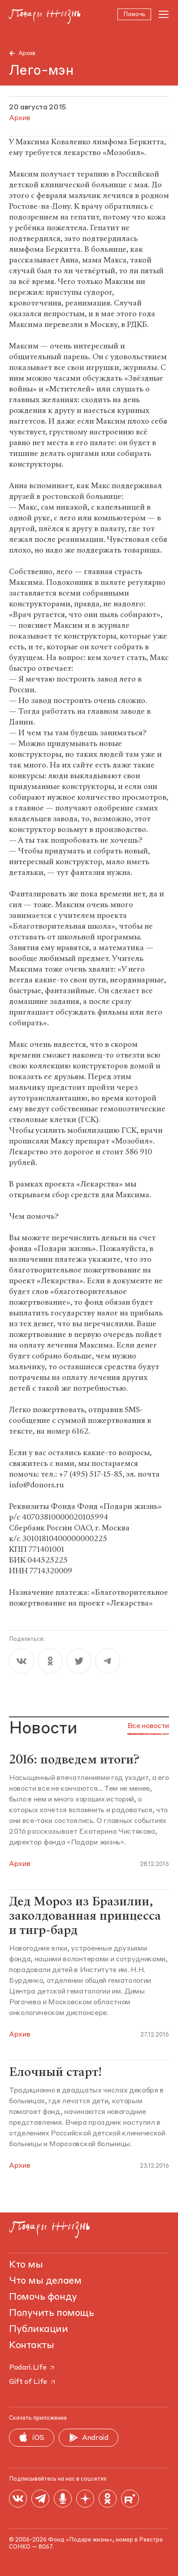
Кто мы (26, 2265)
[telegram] (107, 1663)
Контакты (31, 2345)
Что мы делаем (45, 2281)
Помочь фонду (43, 2297)
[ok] (50, 1663)
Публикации (38, 2329)
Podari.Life (32, 2367)
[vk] (21, 1663)
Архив (26, 53)
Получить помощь (51, 2313)
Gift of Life (32, 2382)
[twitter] (78, 1663)
